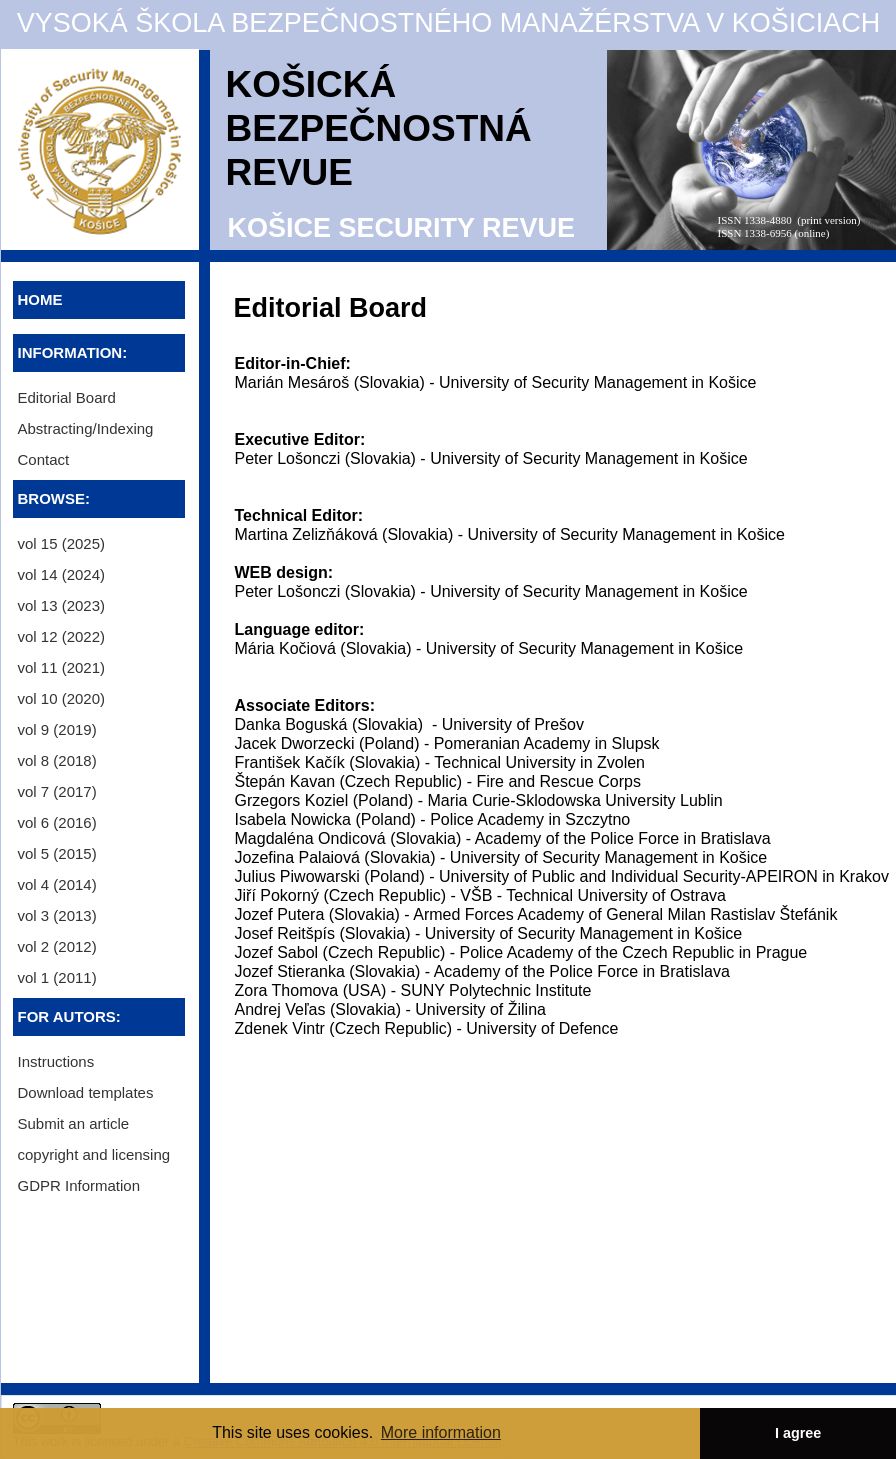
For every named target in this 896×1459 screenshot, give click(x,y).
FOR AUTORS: (69, 1016)
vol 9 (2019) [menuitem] (57, 729)
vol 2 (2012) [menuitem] (57, 946)
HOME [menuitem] (40, 299)
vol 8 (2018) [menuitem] (57, 760)
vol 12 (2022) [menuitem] (62, 636)
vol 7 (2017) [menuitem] (57, 791)
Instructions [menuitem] (56, 1061)
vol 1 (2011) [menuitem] (57, 977)
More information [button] (441, 1432)
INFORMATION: (73, 352)
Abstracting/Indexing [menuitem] (86, 428)
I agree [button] (798, 1433)
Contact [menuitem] (44, 459)
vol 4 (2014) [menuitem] (57, 884)
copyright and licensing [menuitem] (94, 1154)
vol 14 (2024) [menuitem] (62, 574)
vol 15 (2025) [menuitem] (62, 543)
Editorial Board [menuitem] (67, 397)
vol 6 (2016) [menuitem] (57, 822)
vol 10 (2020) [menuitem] (62, 698)
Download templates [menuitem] (86, 1092)
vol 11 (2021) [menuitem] (62, 667)
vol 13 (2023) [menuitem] (62, 605)
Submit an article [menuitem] (74, 1123)
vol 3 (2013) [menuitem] (57, 915)
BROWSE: (54, 498)
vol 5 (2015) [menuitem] (57, 853)
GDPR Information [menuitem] (79, 1185)
